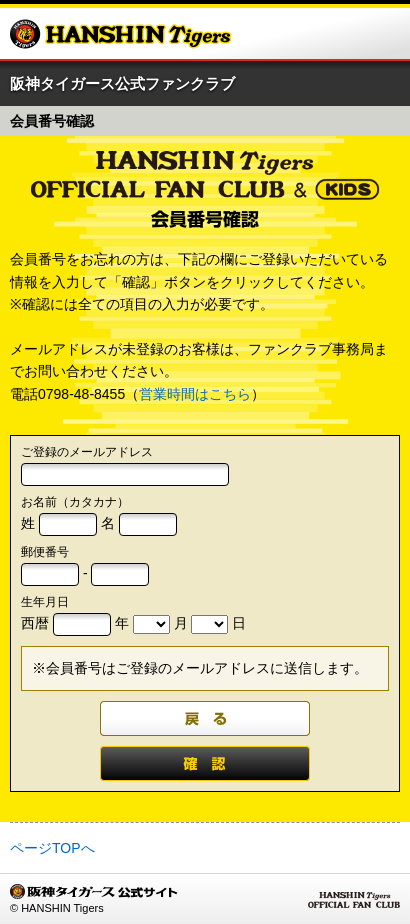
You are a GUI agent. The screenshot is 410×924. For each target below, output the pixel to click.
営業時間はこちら (195, 394)
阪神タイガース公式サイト (121, 34)
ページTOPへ (52, 848)
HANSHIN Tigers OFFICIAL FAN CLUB (354, 900)
